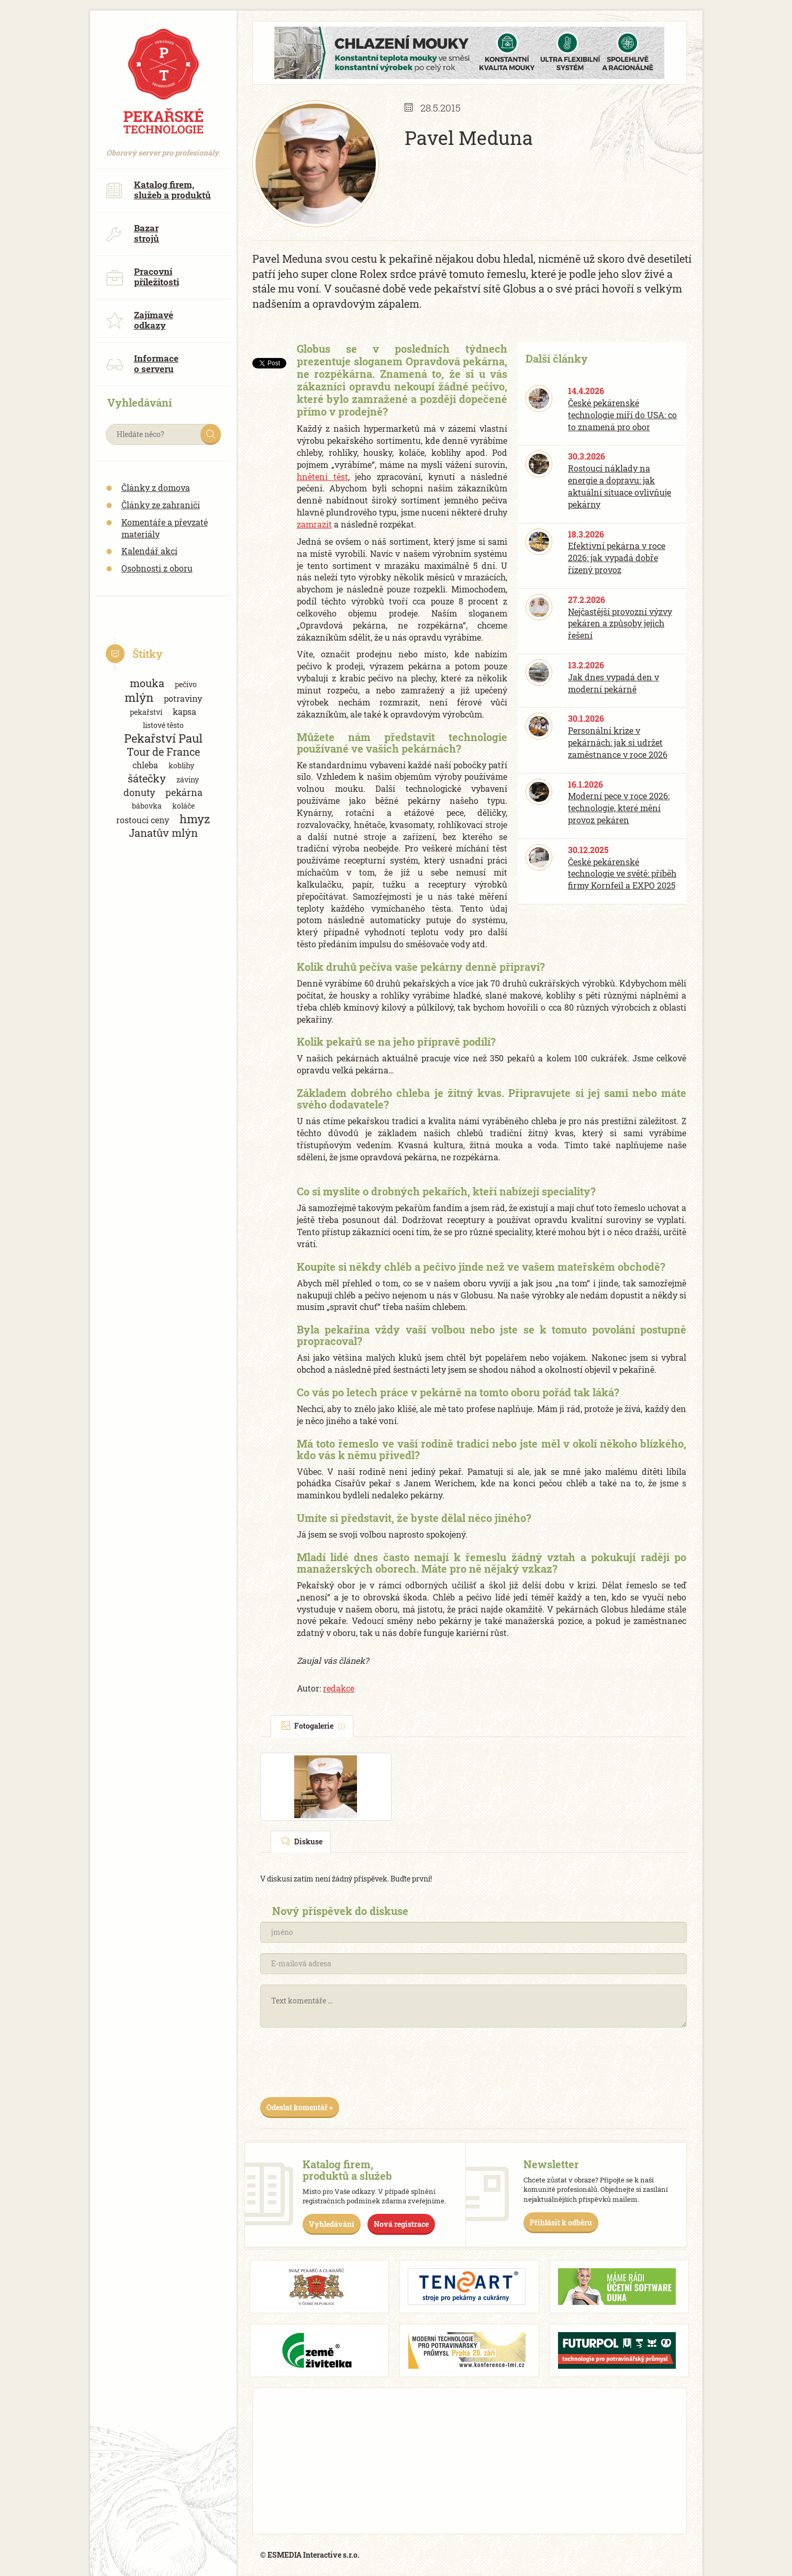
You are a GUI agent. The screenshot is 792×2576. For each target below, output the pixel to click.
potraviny (183, 698)
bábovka (147, 806)
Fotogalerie (313, 1726)
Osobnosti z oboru (157, 568)
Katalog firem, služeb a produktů (158, 189)
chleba (145, 764)
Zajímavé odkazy (139, 320)
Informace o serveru (142, 363)
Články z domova (155, 487)
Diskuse (302, 1841)
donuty (139, 792)
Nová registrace (401, 2224)
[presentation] (339, 2066)
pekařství (146, 712)
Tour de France (163, 751)
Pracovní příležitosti (142, 276)
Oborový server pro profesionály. (163, 147)
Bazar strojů (132, 233)
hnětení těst (322, 476)
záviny (187, 780)
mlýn (139, 697)
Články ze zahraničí (160, 504)
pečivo (186, 684)
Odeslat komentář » (299, 2107)
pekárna (184, 792)
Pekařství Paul (163, 738)
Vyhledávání (331, 2224)
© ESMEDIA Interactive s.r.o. (310, 2555)
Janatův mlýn (163, 832)
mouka (147, 683)
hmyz (195, 818)
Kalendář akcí (149, 550)
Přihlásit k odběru (561, 2222)
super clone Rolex (344, 274)
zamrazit (314, 524)
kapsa (184, 711)
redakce (338, 1688)
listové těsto (163, 725)
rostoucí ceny (142, 819)
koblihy (181, 765)
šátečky (147, 778)
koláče (183, 806)
